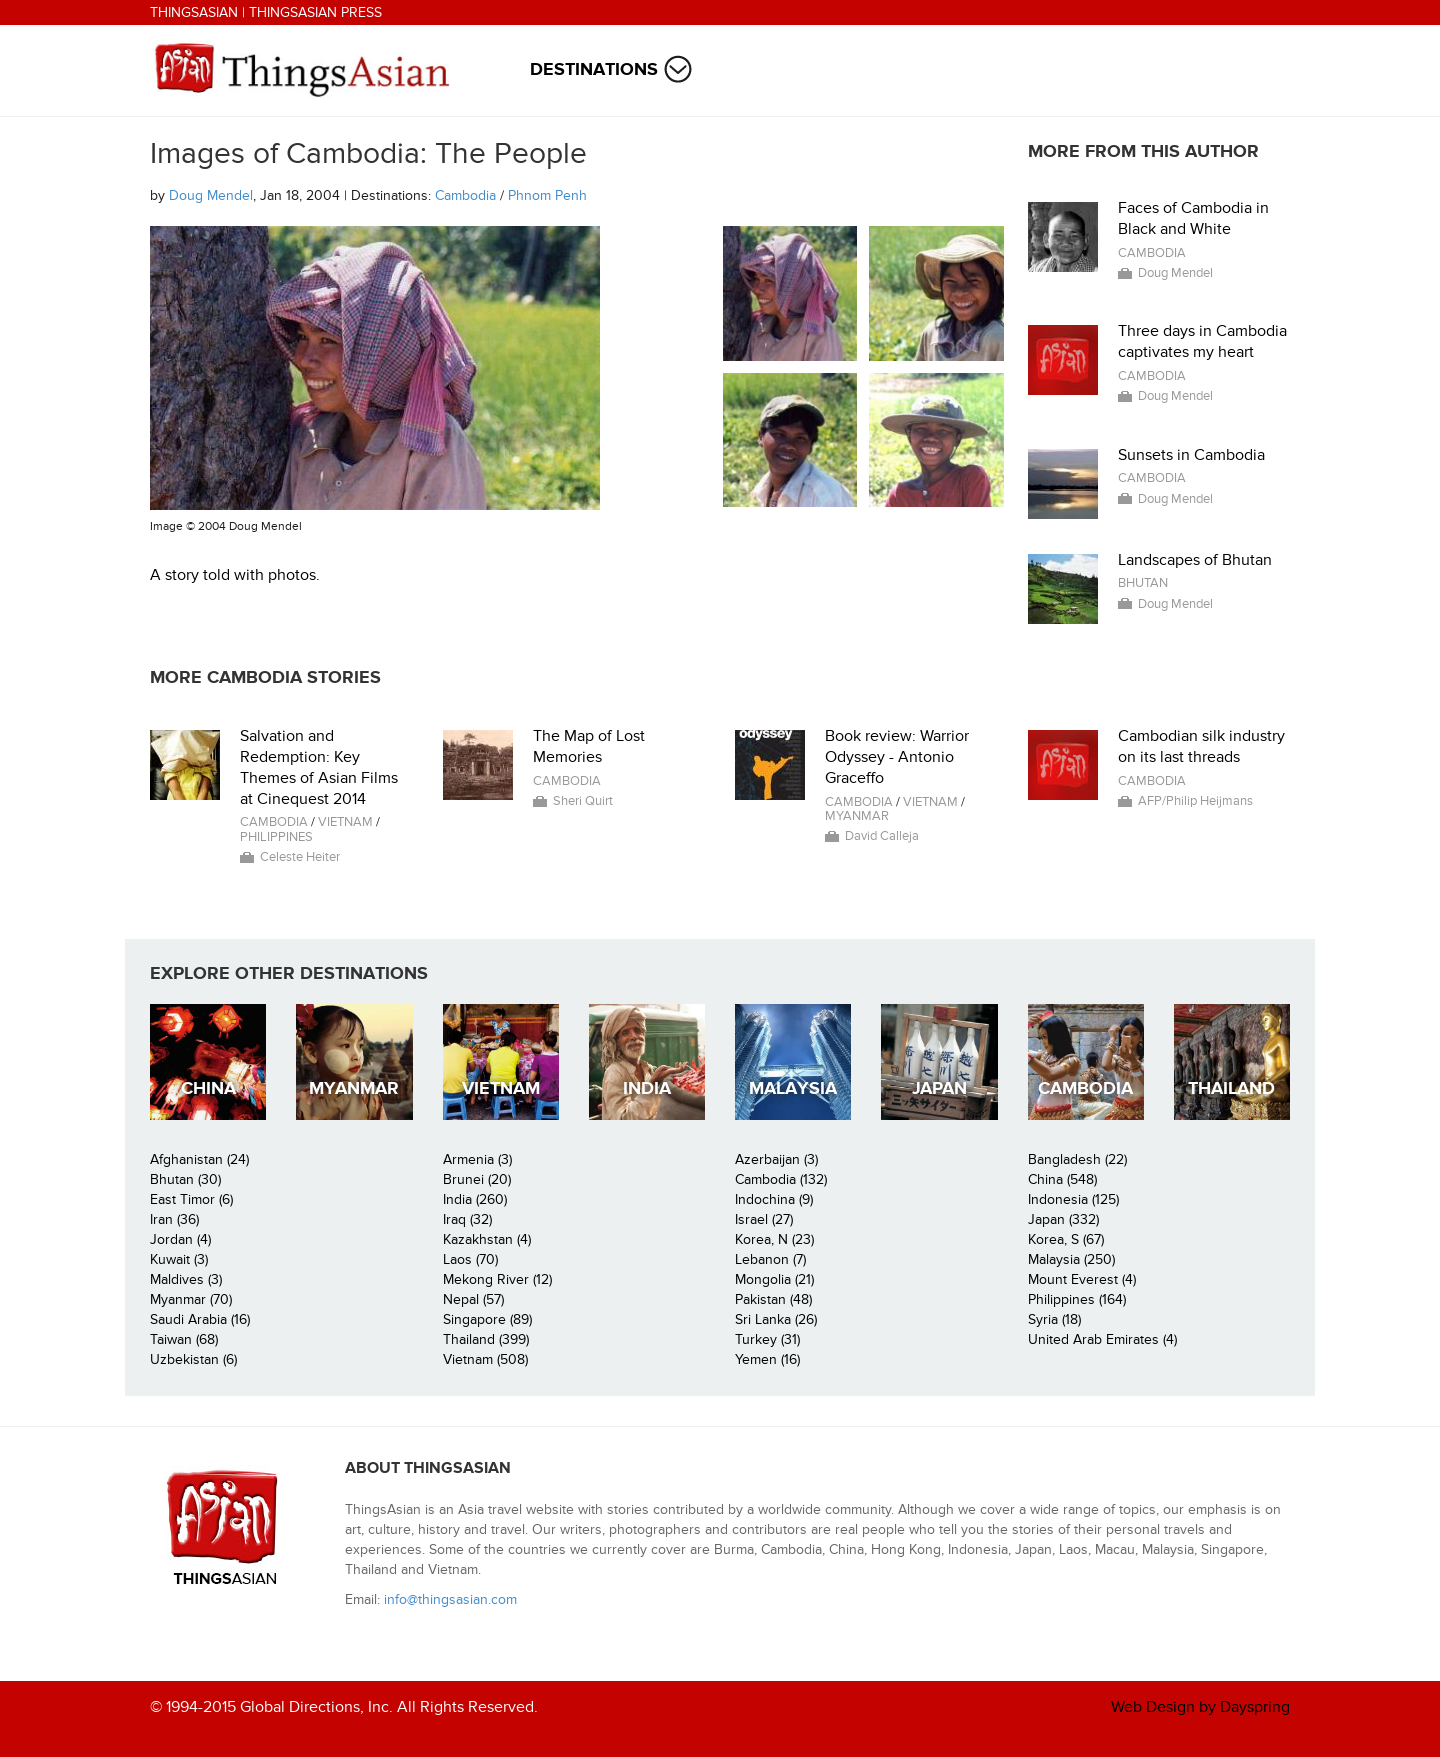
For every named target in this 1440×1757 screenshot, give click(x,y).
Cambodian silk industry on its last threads (1201, 746)
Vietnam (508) (485, 1359)
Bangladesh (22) (1077, 1159)
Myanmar (857, 816)
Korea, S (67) (1066, 1239)
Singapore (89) (487, 1319)
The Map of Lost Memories (589, 746)
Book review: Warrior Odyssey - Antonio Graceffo (897, 757)
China (208, 1088)
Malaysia (793, 1088)
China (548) (1062, 1179)
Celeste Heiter (300, 857)
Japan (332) (1063, 1219)
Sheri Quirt (583, 801)
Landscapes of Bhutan (1195, 560)
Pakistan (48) (773, 1299)
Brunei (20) (477, 1179)
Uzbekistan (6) (193, 1359)
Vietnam (345, 822)
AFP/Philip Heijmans (1195, 801)
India (647, 1088)
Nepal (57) (473, 1299)
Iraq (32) (467, 1219)
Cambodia (465, 195)
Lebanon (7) (770, 1259)
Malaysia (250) (1071, 1259)
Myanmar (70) (191, 1299)
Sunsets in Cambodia (1191, 455)
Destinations (594, 69)
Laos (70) (470, 1259)
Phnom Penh (547, 195)
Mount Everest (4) (1082, 1279)
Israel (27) (764, 1219)
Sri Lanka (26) (776, 1319)
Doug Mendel (211, 195)
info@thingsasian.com (450, 1599)
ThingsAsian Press (315, 12)
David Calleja (882, 836)
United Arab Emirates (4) (1102, 1339)
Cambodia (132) (781, 1179)
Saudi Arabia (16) (200, 1319)
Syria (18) (1054, 1319)
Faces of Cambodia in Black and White (1193, 218)
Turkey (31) (767, 1339)
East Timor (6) (191, 1199)
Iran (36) (174, 1219)
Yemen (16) (767, 1359)
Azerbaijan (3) (776, 1159)
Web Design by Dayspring (1200, 1707)
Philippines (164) (1077, 1299)
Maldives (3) (186, 1279)
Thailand (1231, 1088)
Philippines (276, 837)
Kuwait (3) (179, 1259)
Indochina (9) (774, 1199)
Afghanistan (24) (199, 1159)
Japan (939, 1088)
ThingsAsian (194, 12)
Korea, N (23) (774, 1239)
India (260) (475, 1199)
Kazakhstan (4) (487, 1239)
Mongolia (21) (774, 1279)
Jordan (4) (180, 1239)
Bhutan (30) (185, 1179)
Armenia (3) (477, 1159)
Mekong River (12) (497, 1279)
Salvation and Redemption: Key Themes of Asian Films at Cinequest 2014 (319, 767)
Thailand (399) (486, 1339)
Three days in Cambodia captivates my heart (1202, 341)
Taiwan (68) (184, 1339)
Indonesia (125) (1073, 1199)
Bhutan (1143, 583)
